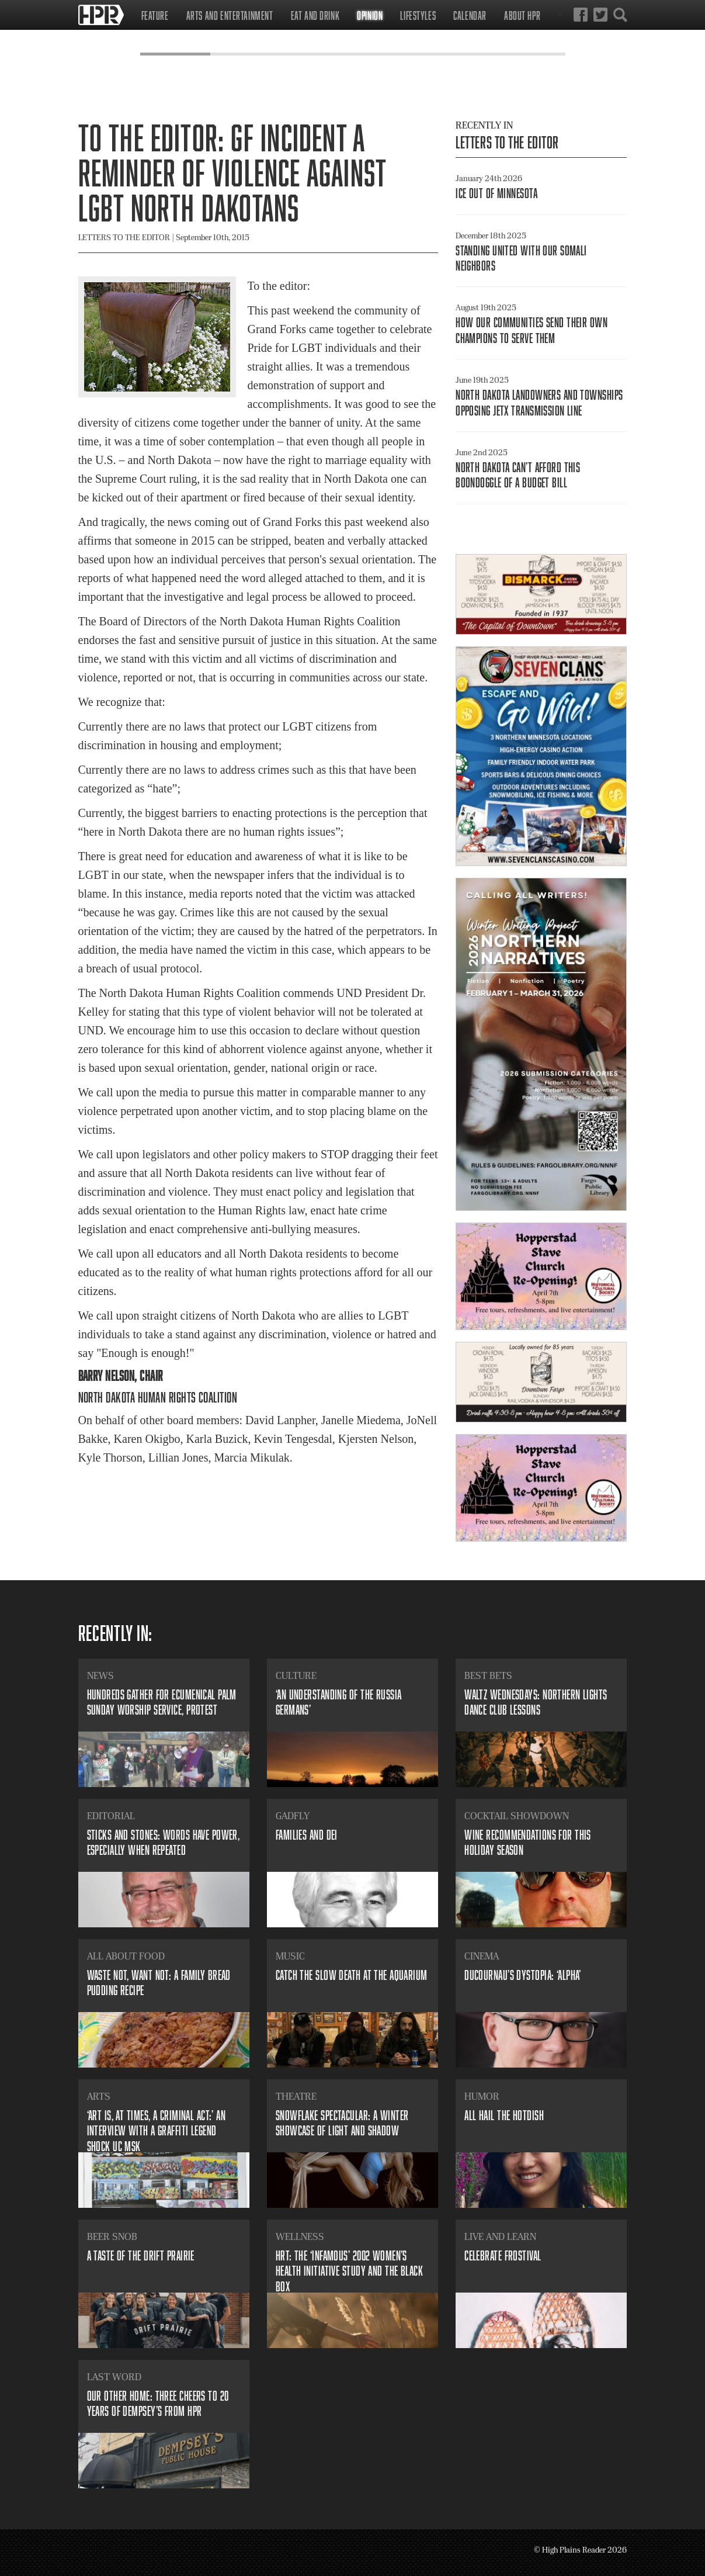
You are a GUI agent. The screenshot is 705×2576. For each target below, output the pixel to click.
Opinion (370, 15)
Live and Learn (500, 2236)
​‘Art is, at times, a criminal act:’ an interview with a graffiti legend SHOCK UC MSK (156, 2130)
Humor (481, 2096)
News (100, 1675)
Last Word (114, 2377)
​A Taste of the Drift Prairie (141, 2255)
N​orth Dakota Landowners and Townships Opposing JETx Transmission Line (539, 402)
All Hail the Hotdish (504, 2115)
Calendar (470, 15)
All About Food (126, 1956)
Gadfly (293, 1816)
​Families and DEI (307, 1834)
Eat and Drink (315, 15)
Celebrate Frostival (502, 2255)
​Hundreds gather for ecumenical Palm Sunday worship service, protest (162, 1702)
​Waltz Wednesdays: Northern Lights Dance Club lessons (535, 1702)
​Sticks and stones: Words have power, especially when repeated (163, 1842)
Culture (296, 1675)
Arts (98, 2096)
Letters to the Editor (507, 142)
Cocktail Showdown (516, 1816)
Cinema (481, 1956)
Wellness (300, 2236)
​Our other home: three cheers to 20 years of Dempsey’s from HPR (158, 2403)
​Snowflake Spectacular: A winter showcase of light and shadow (342, 2123)
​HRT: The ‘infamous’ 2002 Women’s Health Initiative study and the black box (349, 2271)
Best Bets (488, 1675)
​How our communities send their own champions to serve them (531, 330)
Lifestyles (418, 15)
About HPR (522, 15)
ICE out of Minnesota (496, 193)
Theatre (296, 2096)
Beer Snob (112, 2236)
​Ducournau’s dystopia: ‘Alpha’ (522, 1975)
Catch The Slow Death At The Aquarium (352, 1975)
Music (290, 1956)
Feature (155, 15)
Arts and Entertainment (229, 15)
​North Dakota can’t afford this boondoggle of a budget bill (518, 475)
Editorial (111, 1816)
